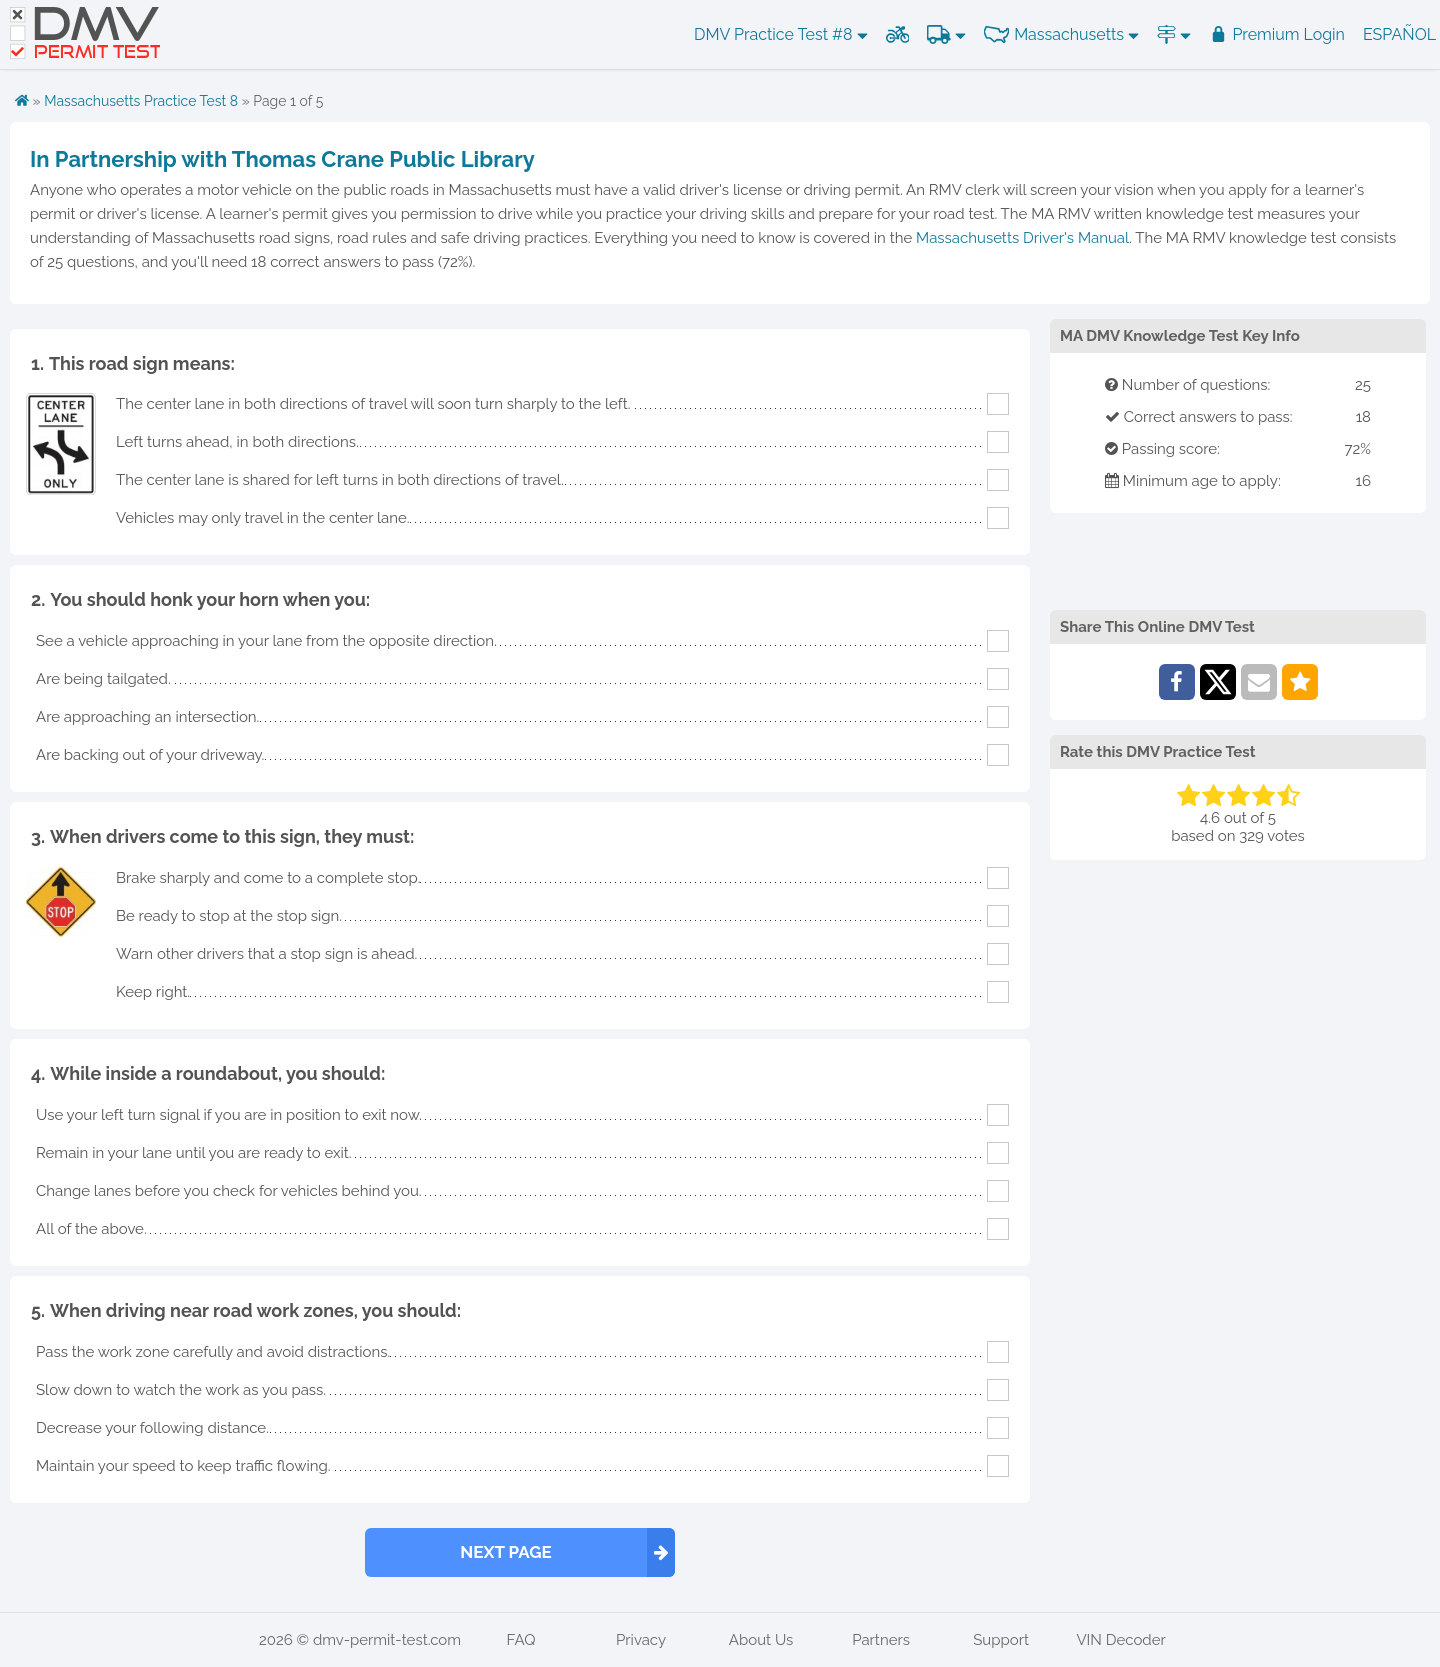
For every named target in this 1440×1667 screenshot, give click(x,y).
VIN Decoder (1120, 1640)
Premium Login (1277, 34)
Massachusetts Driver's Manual (1022, 238)
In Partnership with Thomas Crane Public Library (282, 159)
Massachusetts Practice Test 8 (141, 101)
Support (1001, 1640)
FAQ (521, 1640)
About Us (761, 1640)
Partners (881, 1640)
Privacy (641, 1640)
